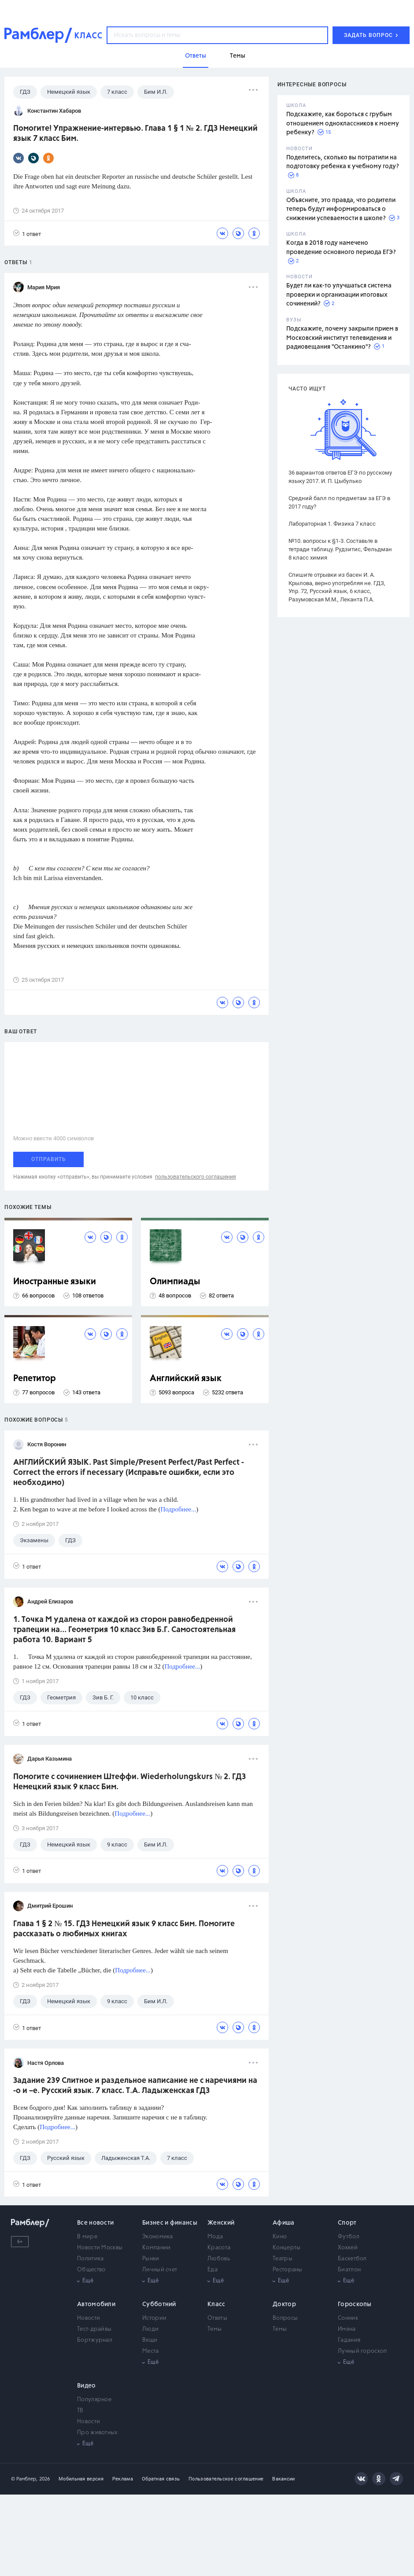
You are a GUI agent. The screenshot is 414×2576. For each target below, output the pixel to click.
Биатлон (349, 2270)
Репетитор (34, 1378)
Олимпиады (175, 1281)
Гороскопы (355, 2304)
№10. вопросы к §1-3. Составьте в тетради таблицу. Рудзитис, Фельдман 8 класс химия (340, 549)
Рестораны (288, 2270)
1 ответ (27, 233)
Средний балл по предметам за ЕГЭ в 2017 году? (339, 502)
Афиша (284, 2223)
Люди (150, 2329)
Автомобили (96, 2304)
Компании (156, 2248)
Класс (216, 2304)
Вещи (149, 2340)
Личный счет (159, 2270)
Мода (215, 2237)
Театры (282, 2259)
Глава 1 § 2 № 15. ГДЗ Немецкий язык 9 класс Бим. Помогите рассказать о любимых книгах (124, 1929)
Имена (347, 2329)
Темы (214, 2329)
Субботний (159, 2304)
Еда (212, 2270)
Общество (91, 2270)
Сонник (348, 2318)
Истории (154, 2318)
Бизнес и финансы (169, 2223)
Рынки (150, 2259)
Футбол (348, 2237)
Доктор (284, 2304)
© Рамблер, (24, 2478)
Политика (90, 2259)
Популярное (94, 2400)
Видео (86, 2386)
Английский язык (186, 1378)
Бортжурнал (94, 2340)
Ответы (217, 2318)
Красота (218, 2248)
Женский (220, 2223)
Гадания (349, 2340)
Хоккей (348, 2248)
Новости (88, 2318)
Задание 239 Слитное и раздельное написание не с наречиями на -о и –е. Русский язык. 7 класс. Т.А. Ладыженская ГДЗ (135, 2086)
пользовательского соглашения (195, 1177)
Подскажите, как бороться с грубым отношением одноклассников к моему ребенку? (342, 123)
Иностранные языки (54, 1281)
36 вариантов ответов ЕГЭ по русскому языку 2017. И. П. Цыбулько (340, 476)
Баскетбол (352, 2259)
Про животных (97, 2433)
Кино (280, 2237)
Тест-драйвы (94, 2329)
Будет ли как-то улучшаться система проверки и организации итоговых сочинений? (339, 295)
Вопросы (285, 2318)
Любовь (218, 2259)
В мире (87, 2237)
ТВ (80, 2411)
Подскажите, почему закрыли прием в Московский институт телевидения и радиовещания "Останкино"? (342, 338)
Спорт (347, 2223)
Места (150, 2351)
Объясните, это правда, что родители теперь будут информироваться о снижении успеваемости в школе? (341, 209)
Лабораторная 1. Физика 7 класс (332, 523)
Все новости (95, 2223)
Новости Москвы (99, 2248)
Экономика (157, 2237)
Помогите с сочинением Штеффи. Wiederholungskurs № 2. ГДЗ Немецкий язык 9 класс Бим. (129, 1782)
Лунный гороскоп (362, 2351)
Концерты (286, 2248)
